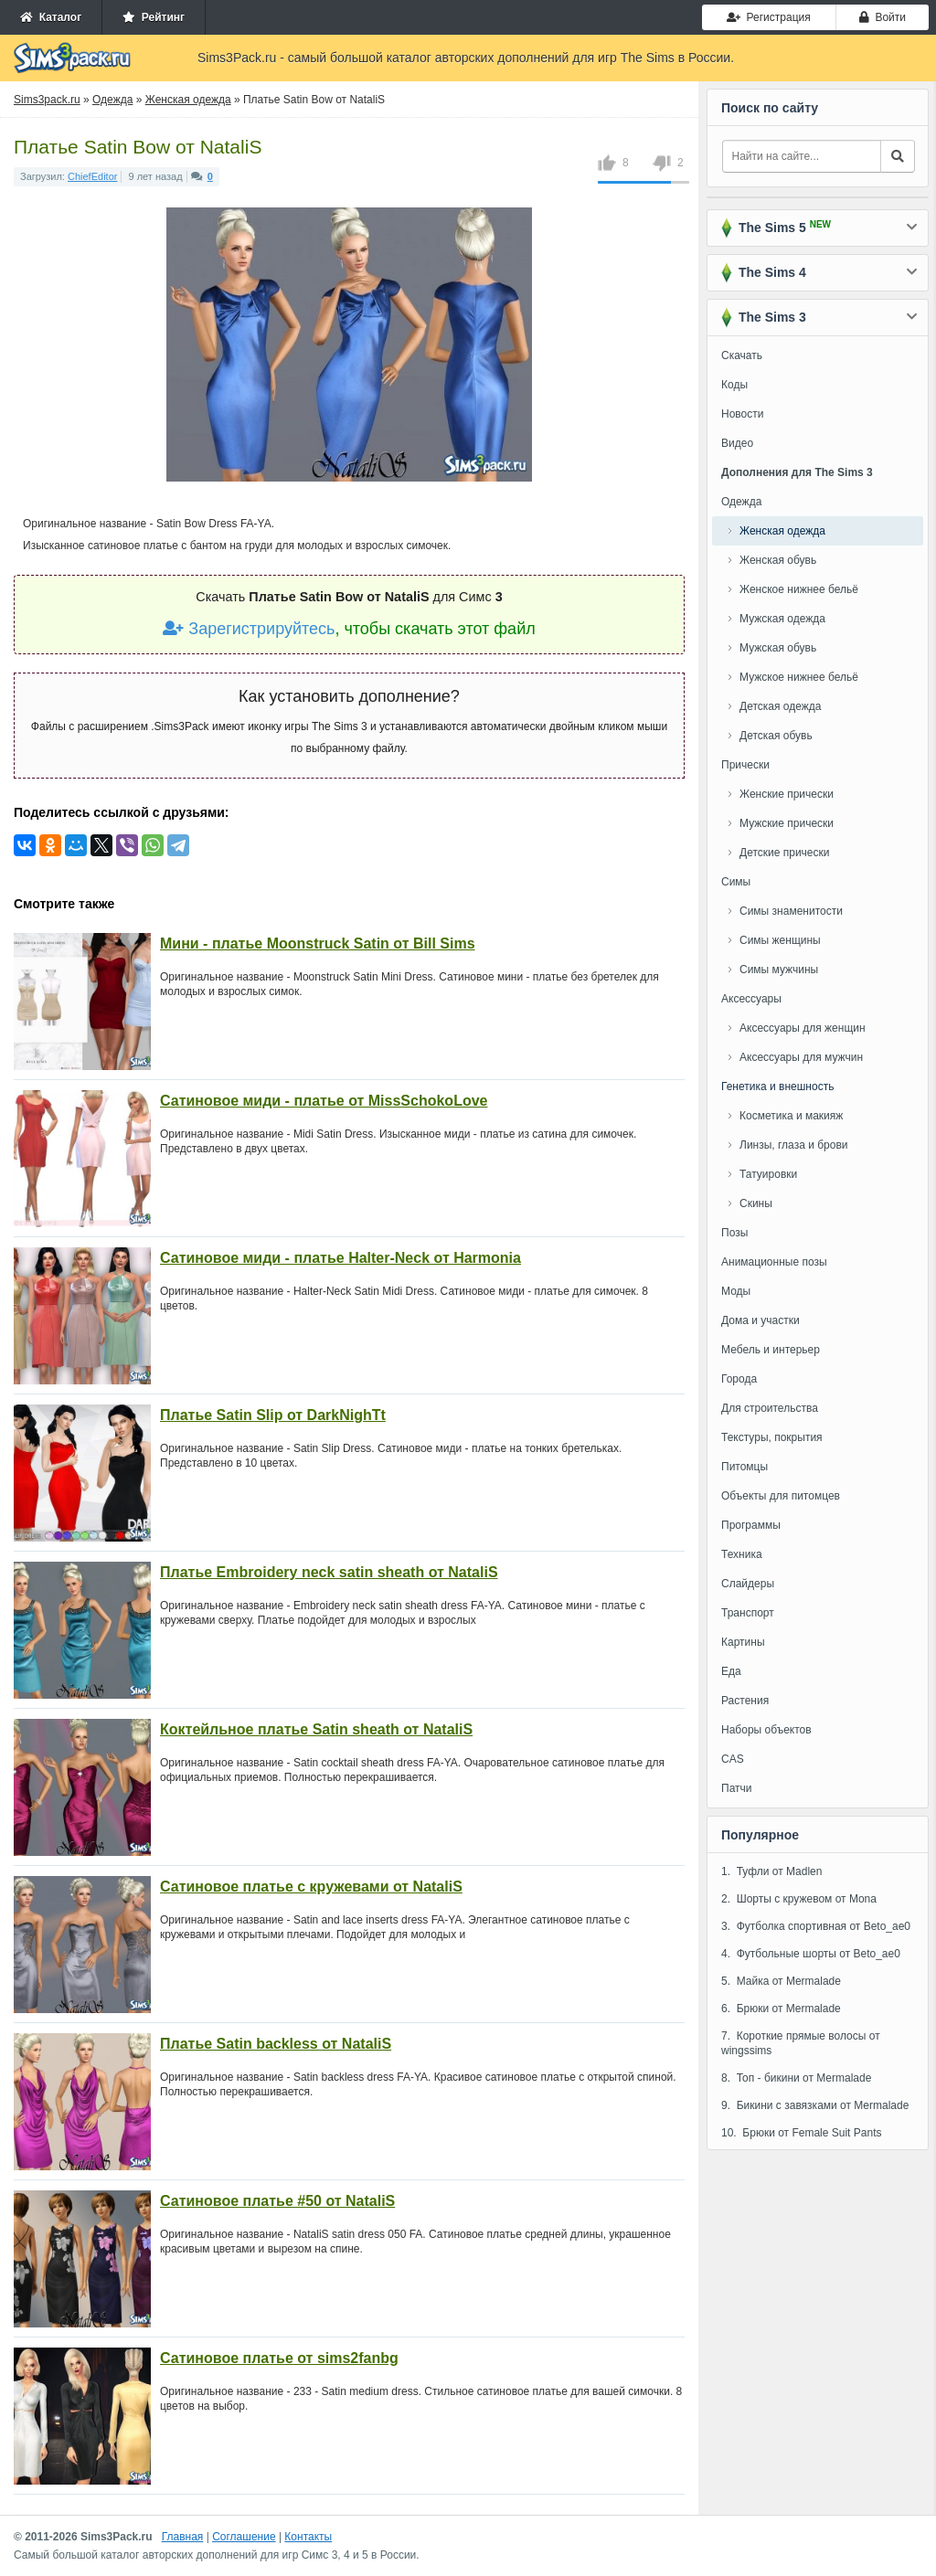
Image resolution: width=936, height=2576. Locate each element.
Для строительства (769, 1408)
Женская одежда (782, 531)
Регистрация (769, 17)
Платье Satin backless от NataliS (275, 2043)
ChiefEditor (92, 176)
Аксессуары (751, 998)
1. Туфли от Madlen (771, 1871)
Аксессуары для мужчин (801, 1057)
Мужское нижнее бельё (798, 677)
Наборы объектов (766, 1729)
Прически (745, 764)
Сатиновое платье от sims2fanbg (279, 2358)
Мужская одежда (782, 618)
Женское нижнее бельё (798, 589)
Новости (742, 414)
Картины (743, 1642)
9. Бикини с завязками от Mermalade (815, 2105)
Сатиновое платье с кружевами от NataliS (311, 1886)
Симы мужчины (778, 969)
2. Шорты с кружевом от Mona (799, 1898)
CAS (732, 1759)
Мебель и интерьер (770, 1349)
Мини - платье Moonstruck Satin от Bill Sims (317, 943)
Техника (741, 1554)
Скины (755, 1203)
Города (739, 1379)
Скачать (741, 355)
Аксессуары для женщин (802, 1028)
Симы (735, 881)
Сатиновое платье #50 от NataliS (277, 2201)
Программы (751, 1525)
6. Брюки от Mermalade (781, 2008)
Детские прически (784, 852)
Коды (734, 384)
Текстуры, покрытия (772, 1437)
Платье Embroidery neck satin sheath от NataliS (329, 1572)
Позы (734, 1232)
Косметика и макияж (791, 1115)
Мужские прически (786, 823)
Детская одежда (780, 706)
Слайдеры (747, 1583)
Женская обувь (777, 560)
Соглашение (243, 2536)
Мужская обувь (777, 647)
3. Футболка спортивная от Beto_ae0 (815, 1926)
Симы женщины (780, 940)
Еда (731, 1671)
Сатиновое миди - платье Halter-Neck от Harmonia (340, 1258)
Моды (735, 1291)
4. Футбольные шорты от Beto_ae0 (810, 1953)
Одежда (741, 501)
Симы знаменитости (791, 911)
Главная (183, 2536)
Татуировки (768, 1174)
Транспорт (747, 1612)
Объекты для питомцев (780, 1495)
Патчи (736, 1788)
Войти (882, 17)
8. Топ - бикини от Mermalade (796, 2078)
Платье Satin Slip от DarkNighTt (273, 1415)
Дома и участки (760, 1320)
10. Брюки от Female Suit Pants (801, 2132)
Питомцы (744, 1466)
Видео (737, 443)
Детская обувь (776, 735)
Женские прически (786, 794)
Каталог (50, 17)
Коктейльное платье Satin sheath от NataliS (316, 1729)
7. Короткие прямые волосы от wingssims (800, 2043)
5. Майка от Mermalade (781, 1981)
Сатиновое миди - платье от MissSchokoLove (323, 1100)
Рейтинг (153, 17)
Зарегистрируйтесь (249, 629)
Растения (745, 1700)
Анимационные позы (774, 1262)
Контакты (308, 2536)
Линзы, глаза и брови (793, 1145)
